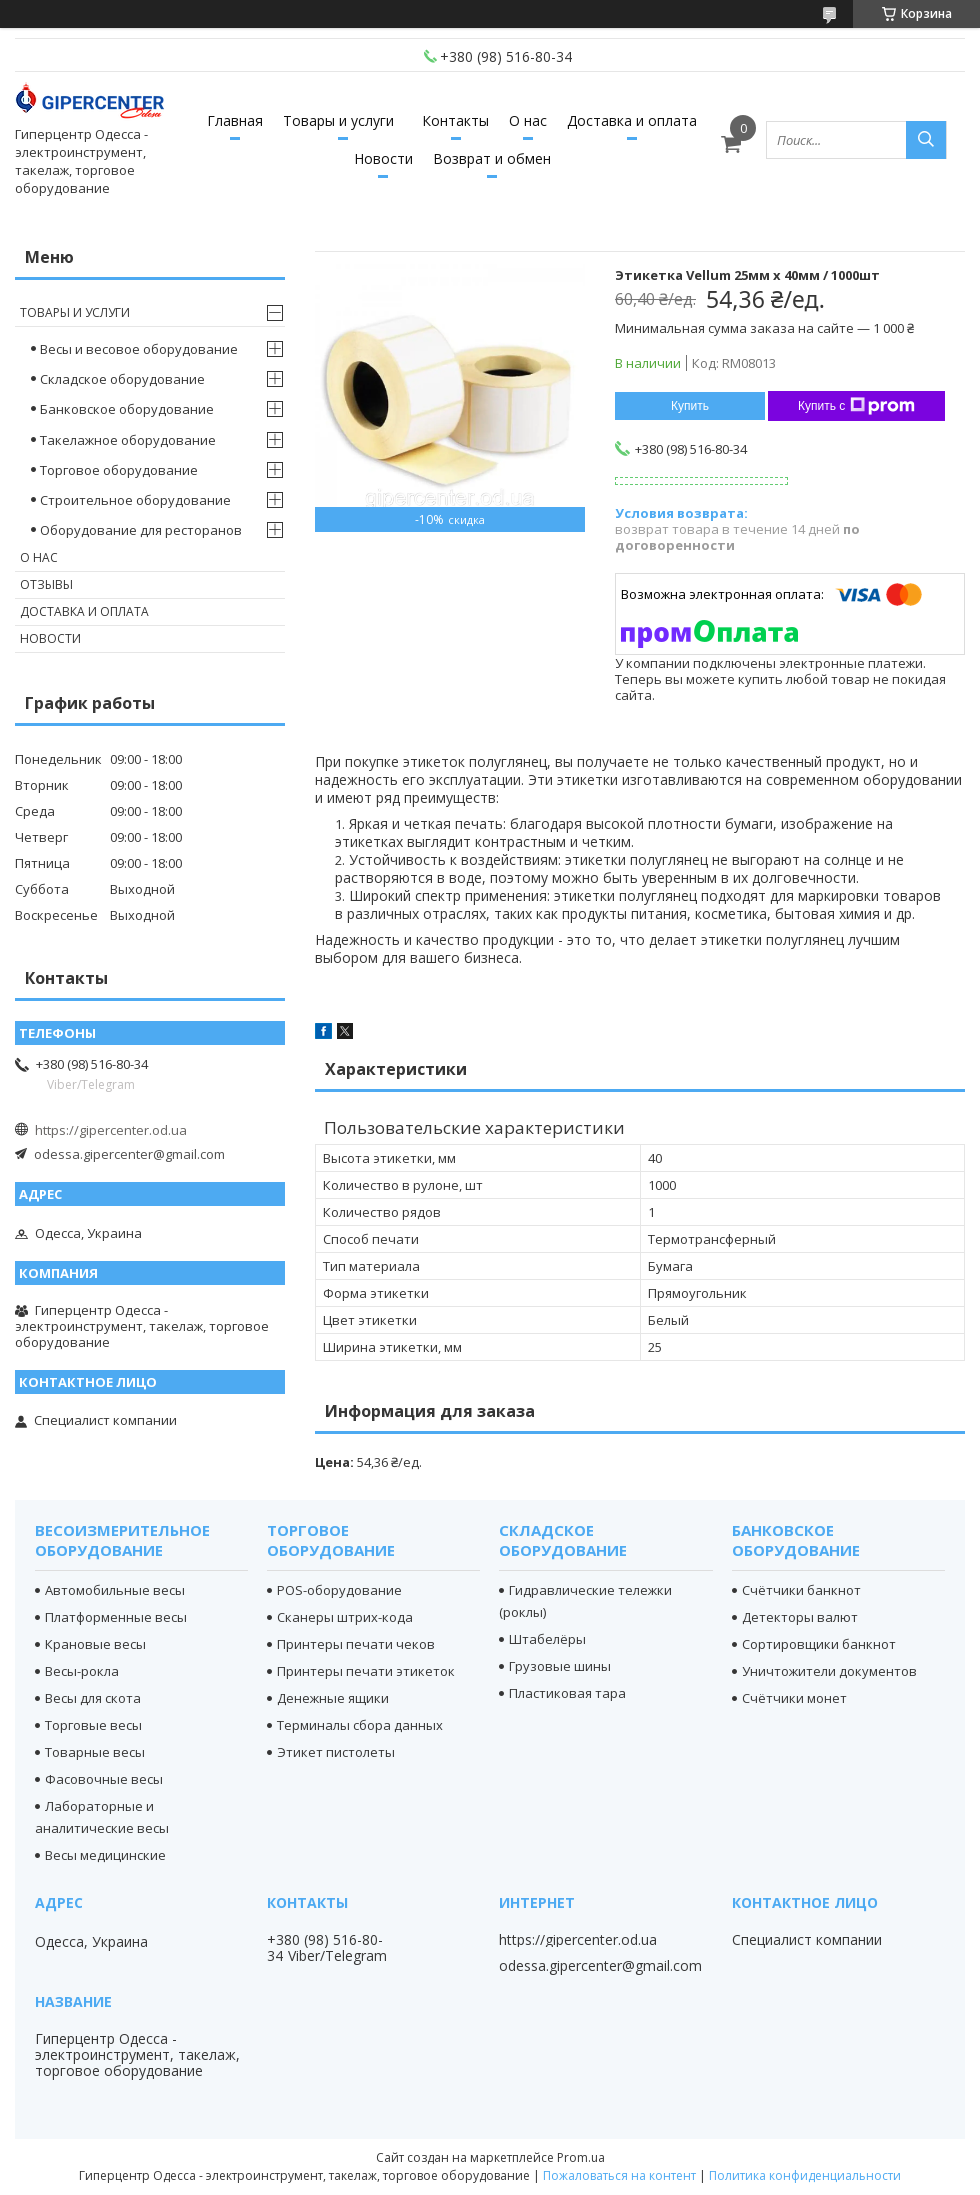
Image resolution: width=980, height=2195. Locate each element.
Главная (235, 120)
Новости (383, 158)
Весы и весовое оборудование (139, 349)
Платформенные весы (116, 1617)
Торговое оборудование (119, 470)
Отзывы (46, 584)
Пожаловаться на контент (619, 2175)
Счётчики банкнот (801, 1590)
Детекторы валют (800, 1617)
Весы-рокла (82, 1671)
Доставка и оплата (632, 120)
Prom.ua (581, 2157)
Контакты (455, 120)
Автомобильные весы (115, 1590)
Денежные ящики (333, 1698)
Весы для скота (93, 1698)
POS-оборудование (339, 1590)
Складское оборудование (122, 379)
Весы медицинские (105, 1855)
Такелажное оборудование (128, 440)
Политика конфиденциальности (805, 2175)
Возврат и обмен (492, 158)
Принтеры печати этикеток (366, 1671)
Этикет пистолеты (336, 1752)
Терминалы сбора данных (360, 1725)
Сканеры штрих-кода (345, 1617)
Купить (690, 406)
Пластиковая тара (567, 1693)
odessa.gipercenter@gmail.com (129, 1154)
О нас (528, 120)
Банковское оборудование (127, 409)
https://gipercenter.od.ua (111, 1130)
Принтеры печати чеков (356, 1644)
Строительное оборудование (135, 500)
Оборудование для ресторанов (141, 530)
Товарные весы (95, 1752)
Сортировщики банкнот (819, 1644)
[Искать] (926, 140)
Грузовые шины (560, 1666)
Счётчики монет (794, 1698)
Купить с (856, 406)
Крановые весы (95, 1644)
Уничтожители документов (829, 1671)
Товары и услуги (338, 120)
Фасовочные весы (104, 1779)
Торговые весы (93, 1725)
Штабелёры (547, 1639)
